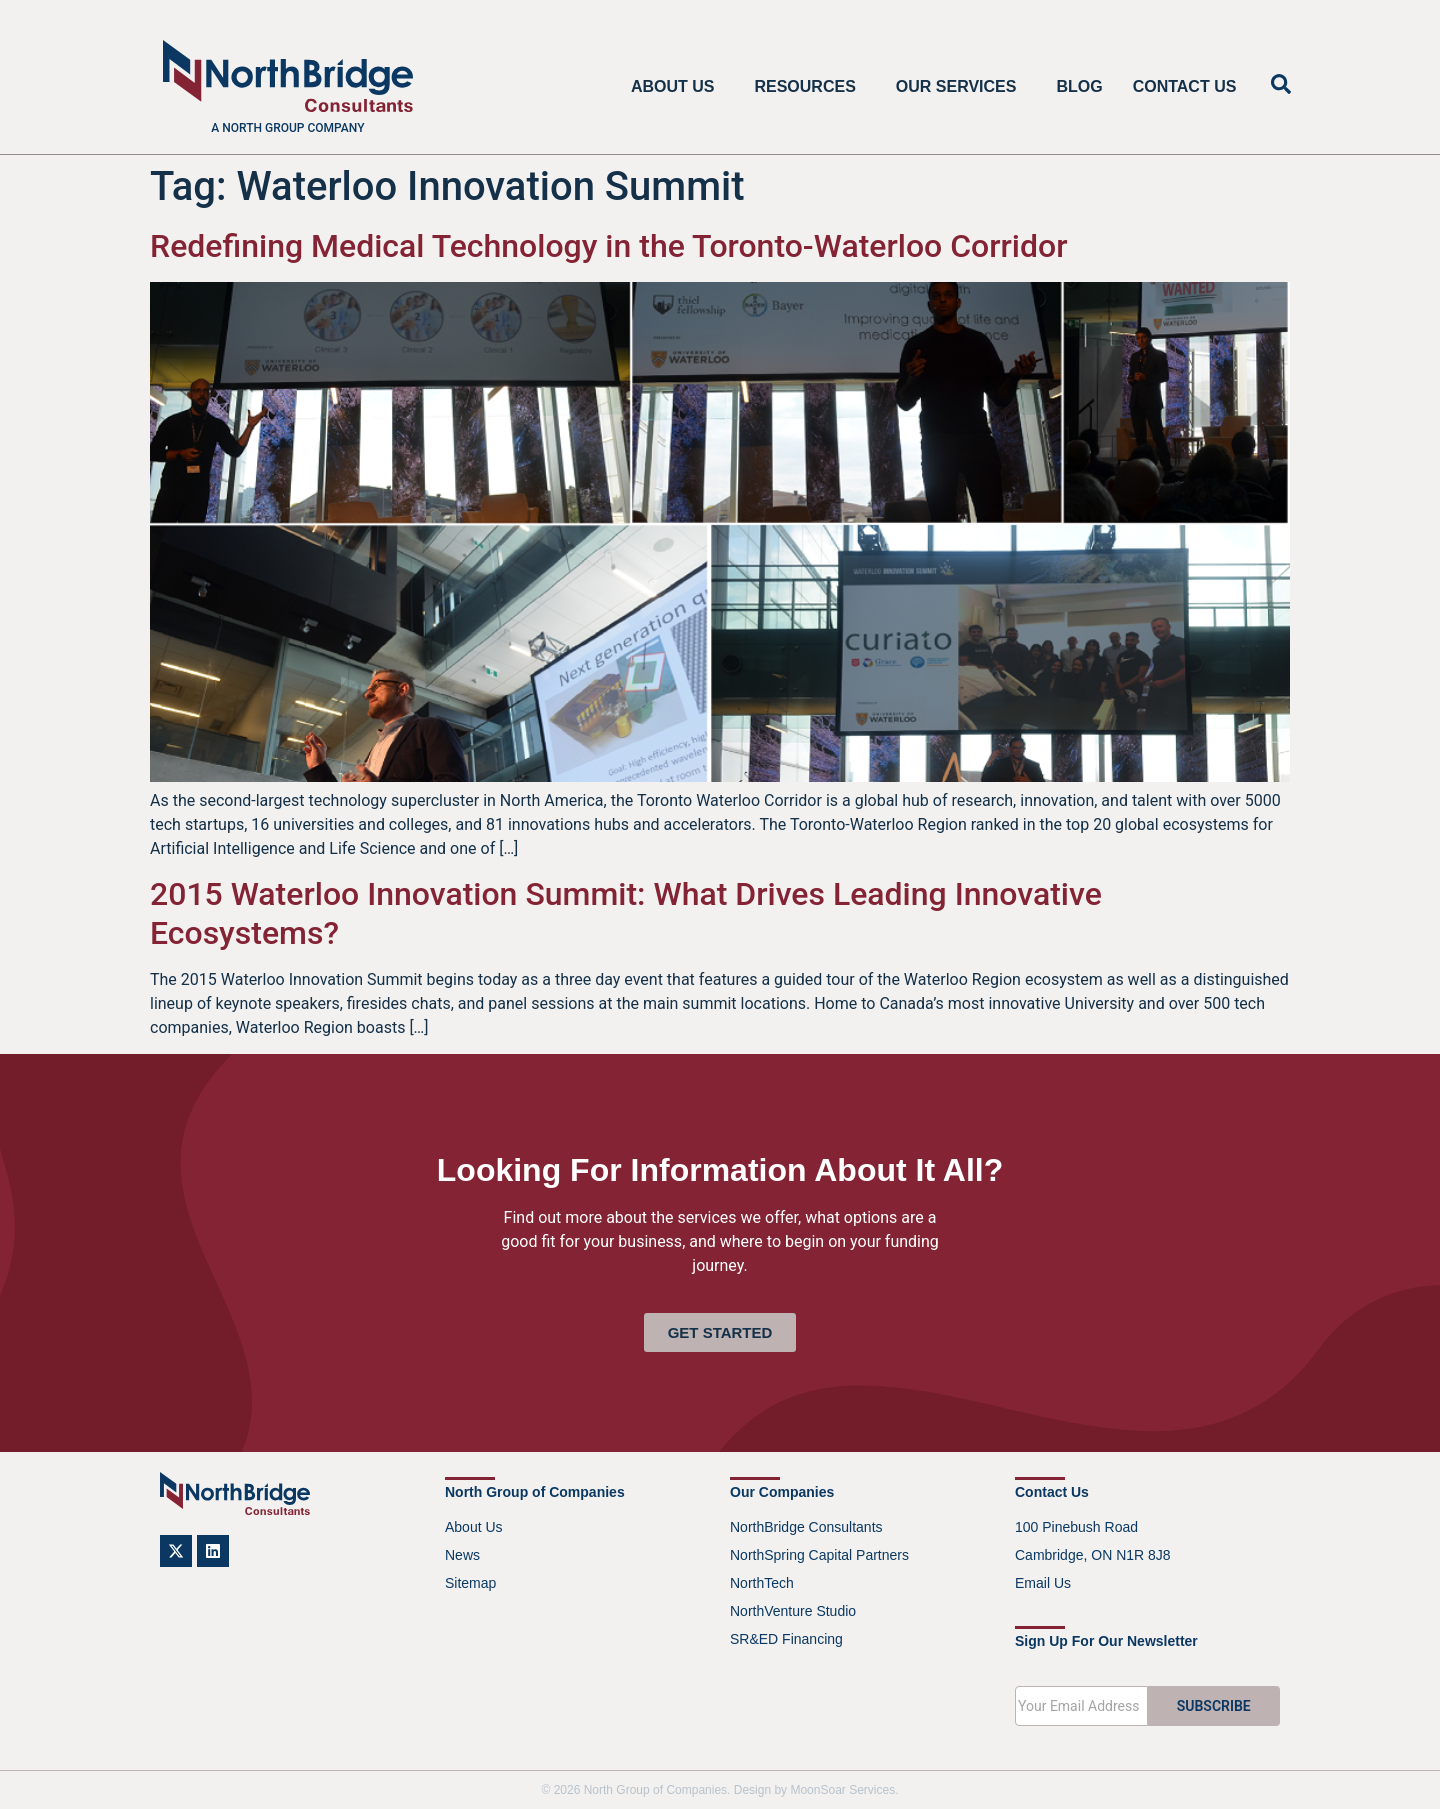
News (462, 1555)
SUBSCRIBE (1214, 1706)
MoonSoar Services (842, 1790)
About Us (678, 87)
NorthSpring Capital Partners (819, 1555)
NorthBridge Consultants (806, 1527)
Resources (809, 87)
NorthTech (762, 1583)
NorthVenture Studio (793, 1611)
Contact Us (1185, 86)
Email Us (1043, 1583)
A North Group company (287, 128)
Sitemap (470, 1583)
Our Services (961, 87)
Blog (1079, 86)
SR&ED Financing (786, 1639)
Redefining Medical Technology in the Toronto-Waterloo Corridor (609, 246)
